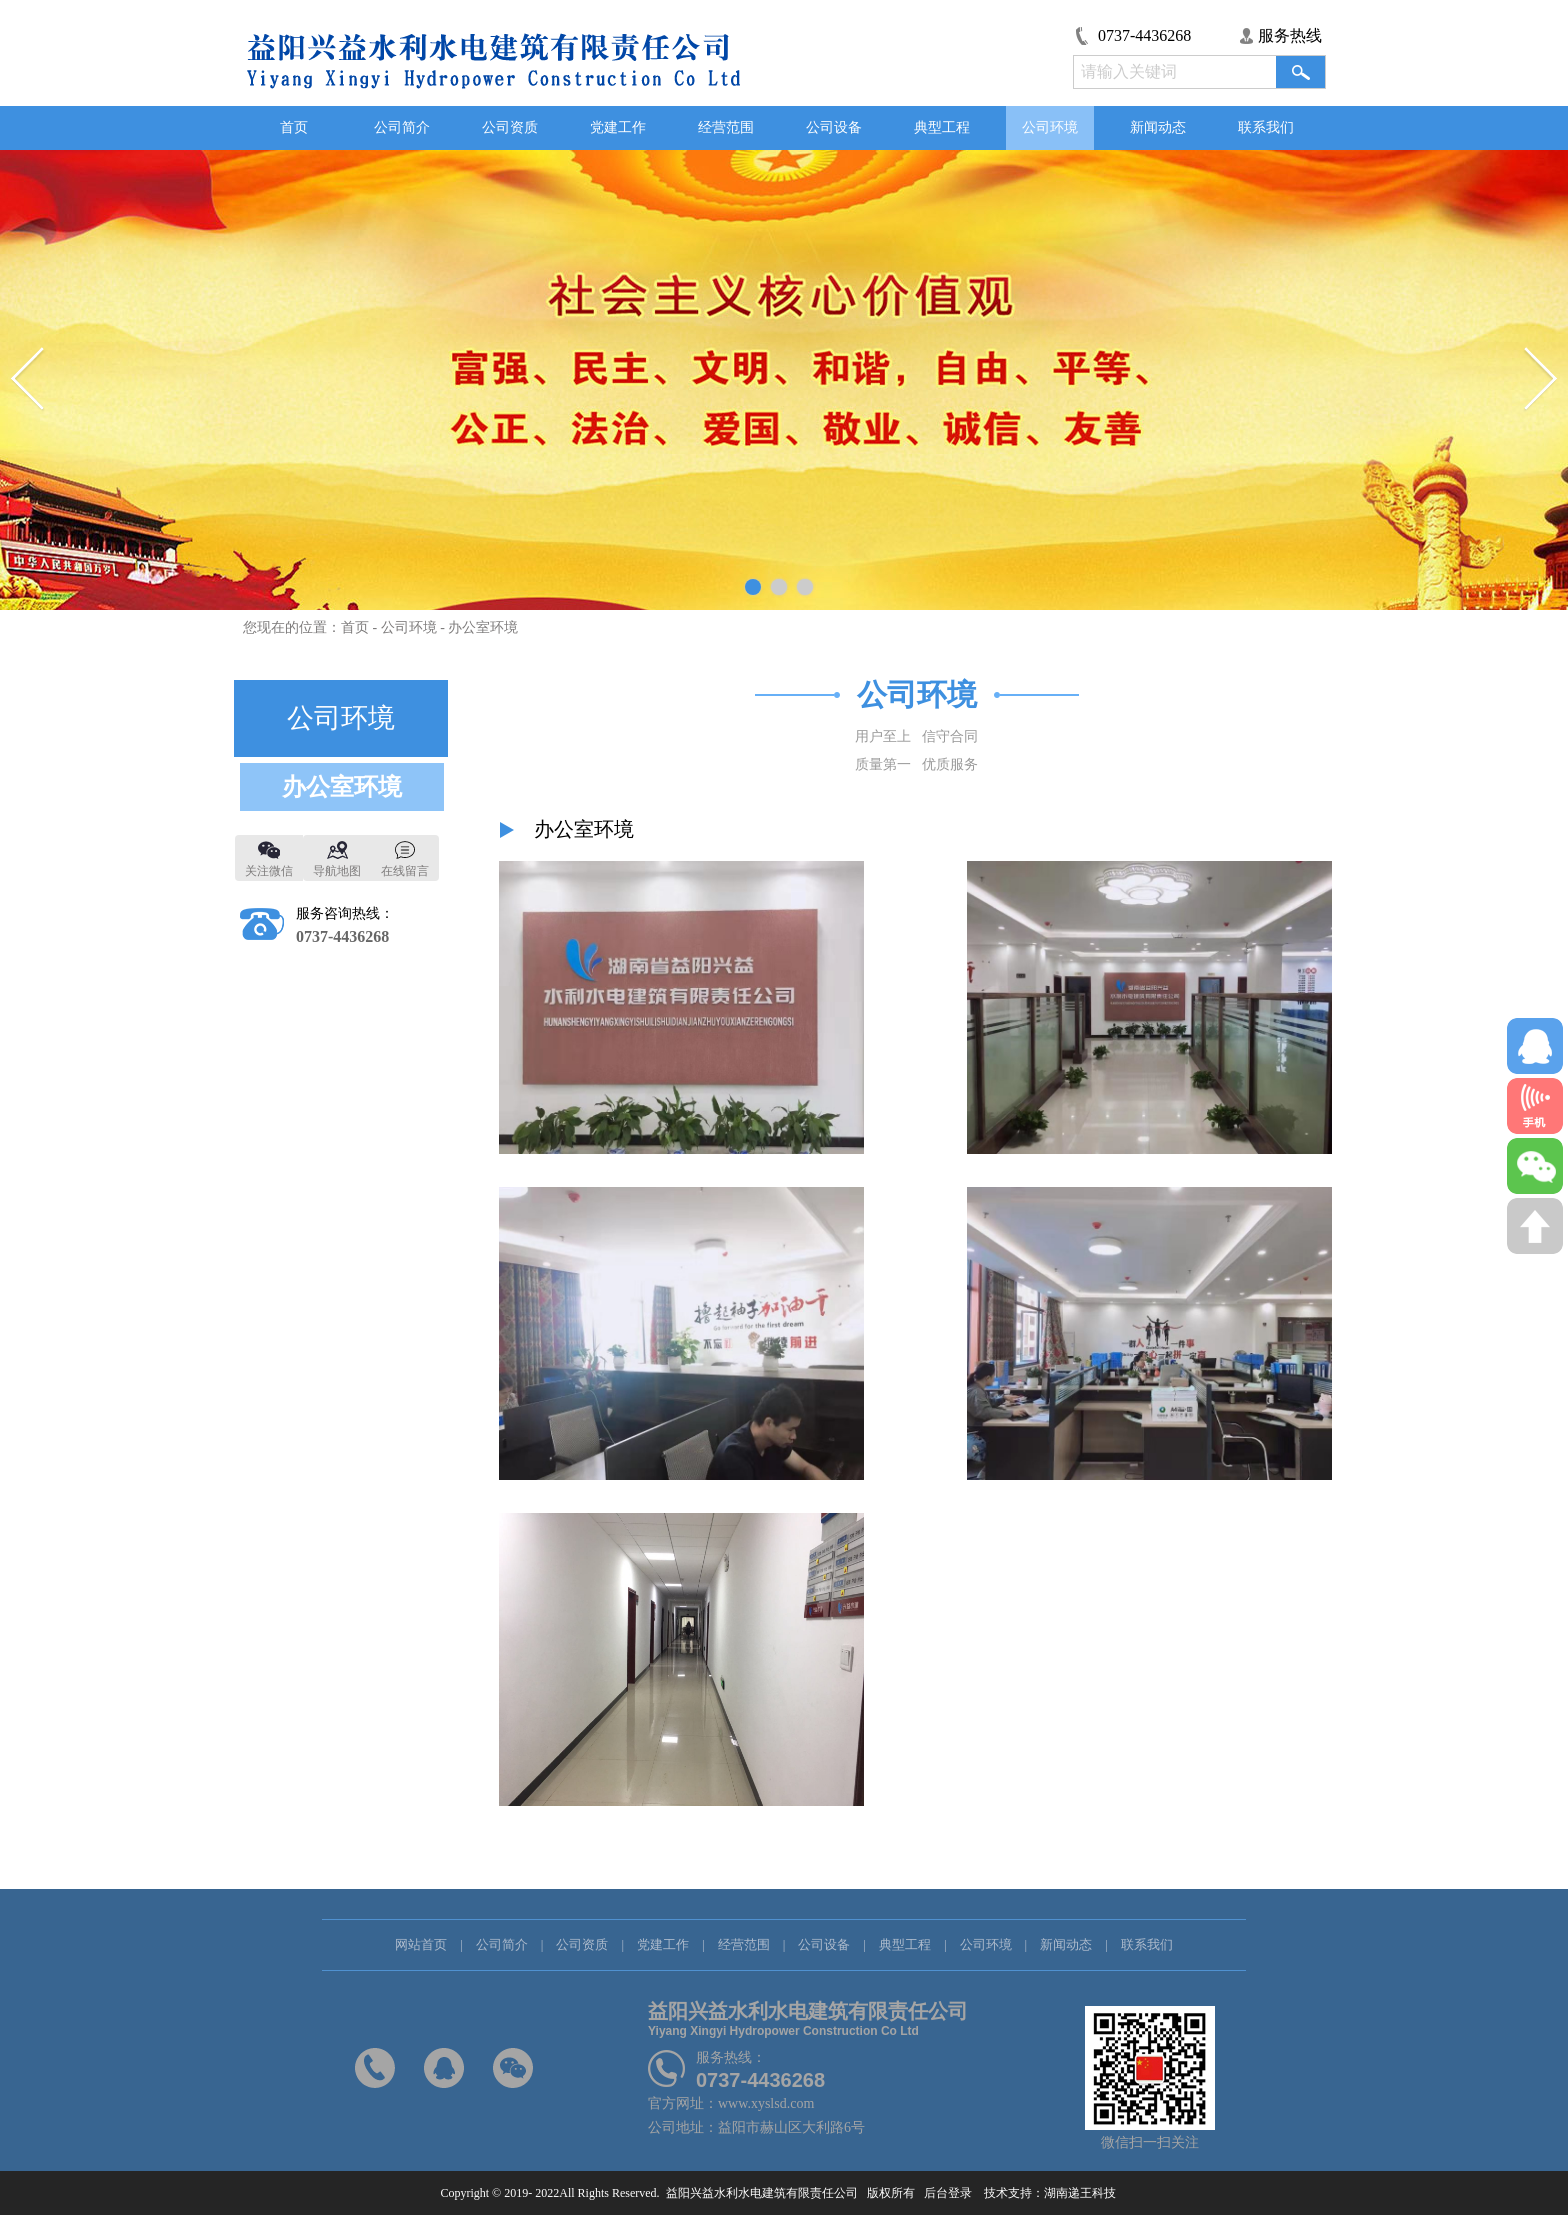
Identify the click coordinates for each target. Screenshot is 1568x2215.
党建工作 (618, 127)
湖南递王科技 (1086, 2193)
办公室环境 (483, 627)
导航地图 (337, 871)
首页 (294, 127)
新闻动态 (1158, 127)
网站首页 (421, 1944)
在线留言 (405, 871)
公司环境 (1050, 127)
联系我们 (1266, 127)
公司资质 (510, 127)
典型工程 (942, 127)
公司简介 (402, 127)
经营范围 (726, 127)
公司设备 (834, 127)
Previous (28, 380)
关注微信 (269, 871)
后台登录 (946, 2193)
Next (1540, 380)
